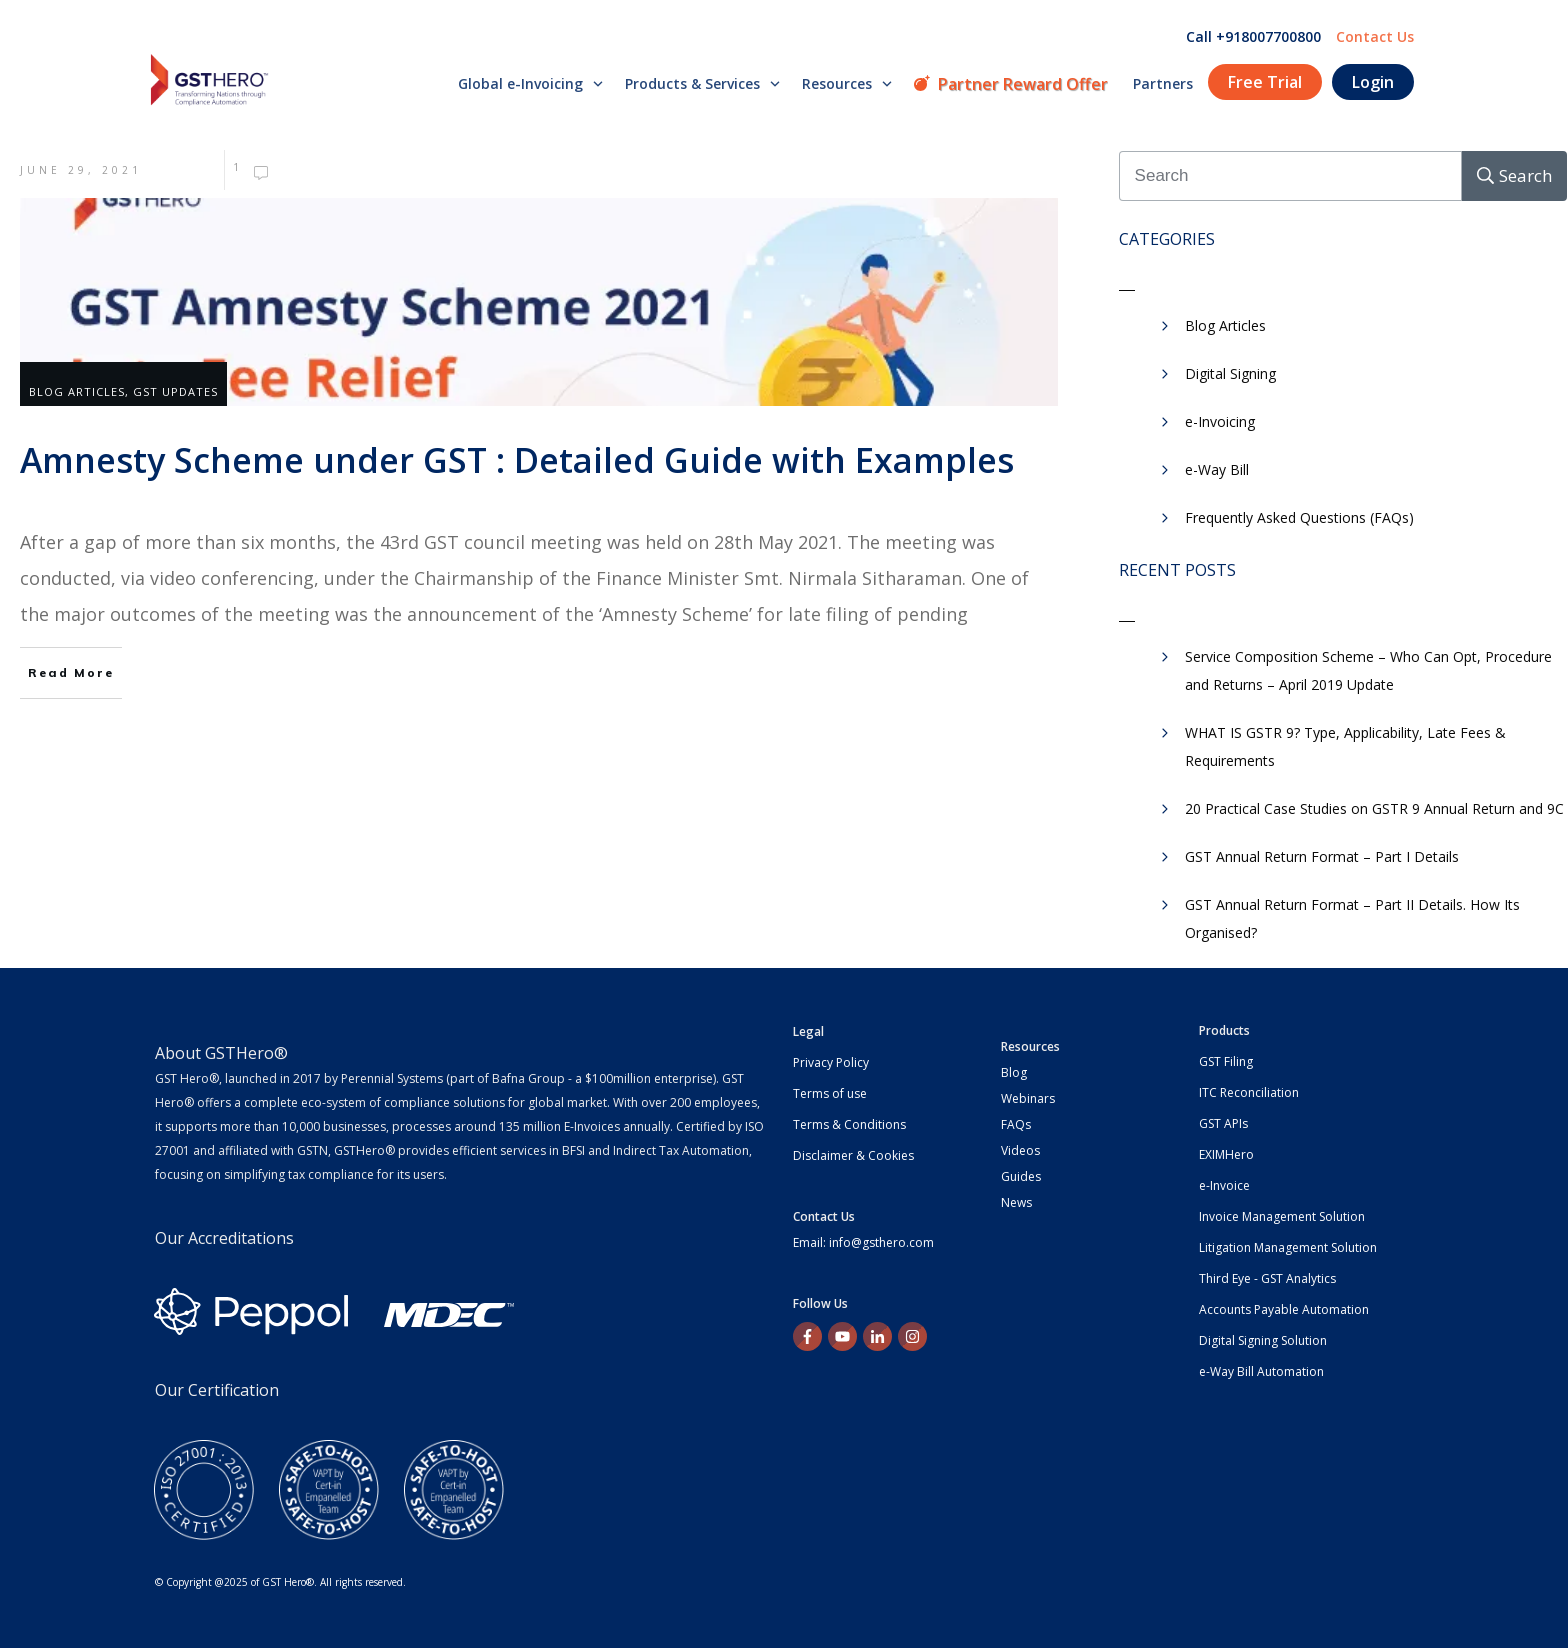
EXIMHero (1226, 1154)
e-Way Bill (1217, 469)
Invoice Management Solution (1282, 1216)
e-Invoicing (1220, 421)
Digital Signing (1230, 373)
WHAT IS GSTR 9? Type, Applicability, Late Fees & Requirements (1345, 746)
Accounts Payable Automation (1284, 1309)
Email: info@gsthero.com (863, 1242)
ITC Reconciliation (1249, 1092)
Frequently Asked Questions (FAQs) (1299, 517)
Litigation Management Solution (1288, 1247)
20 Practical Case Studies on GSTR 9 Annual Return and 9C (1374, 808)
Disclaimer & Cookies (853, 1155)
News (1016, 1202)
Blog (1014, 1072)
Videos (1020, 1150)
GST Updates (175, 391)
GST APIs (1223, 1123)
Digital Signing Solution (1263, 1340)
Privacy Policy (831, 1062)
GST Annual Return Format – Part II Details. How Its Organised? (1352, 918)
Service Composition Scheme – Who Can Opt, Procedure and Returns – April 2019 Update (1368, 670)
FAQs (1016, 1124)
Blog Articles (77, 391)
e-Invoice (1224, 1185)
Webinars (1028, 1098)
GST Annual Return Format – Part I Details (1322, 856)
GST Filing (1226, 1061)
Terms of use (830, 1093)
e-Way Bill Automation (1261, 1371)
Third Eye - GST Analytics (1267, 1278)
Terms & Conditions (849, 1124)
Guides (1021, 1176)
